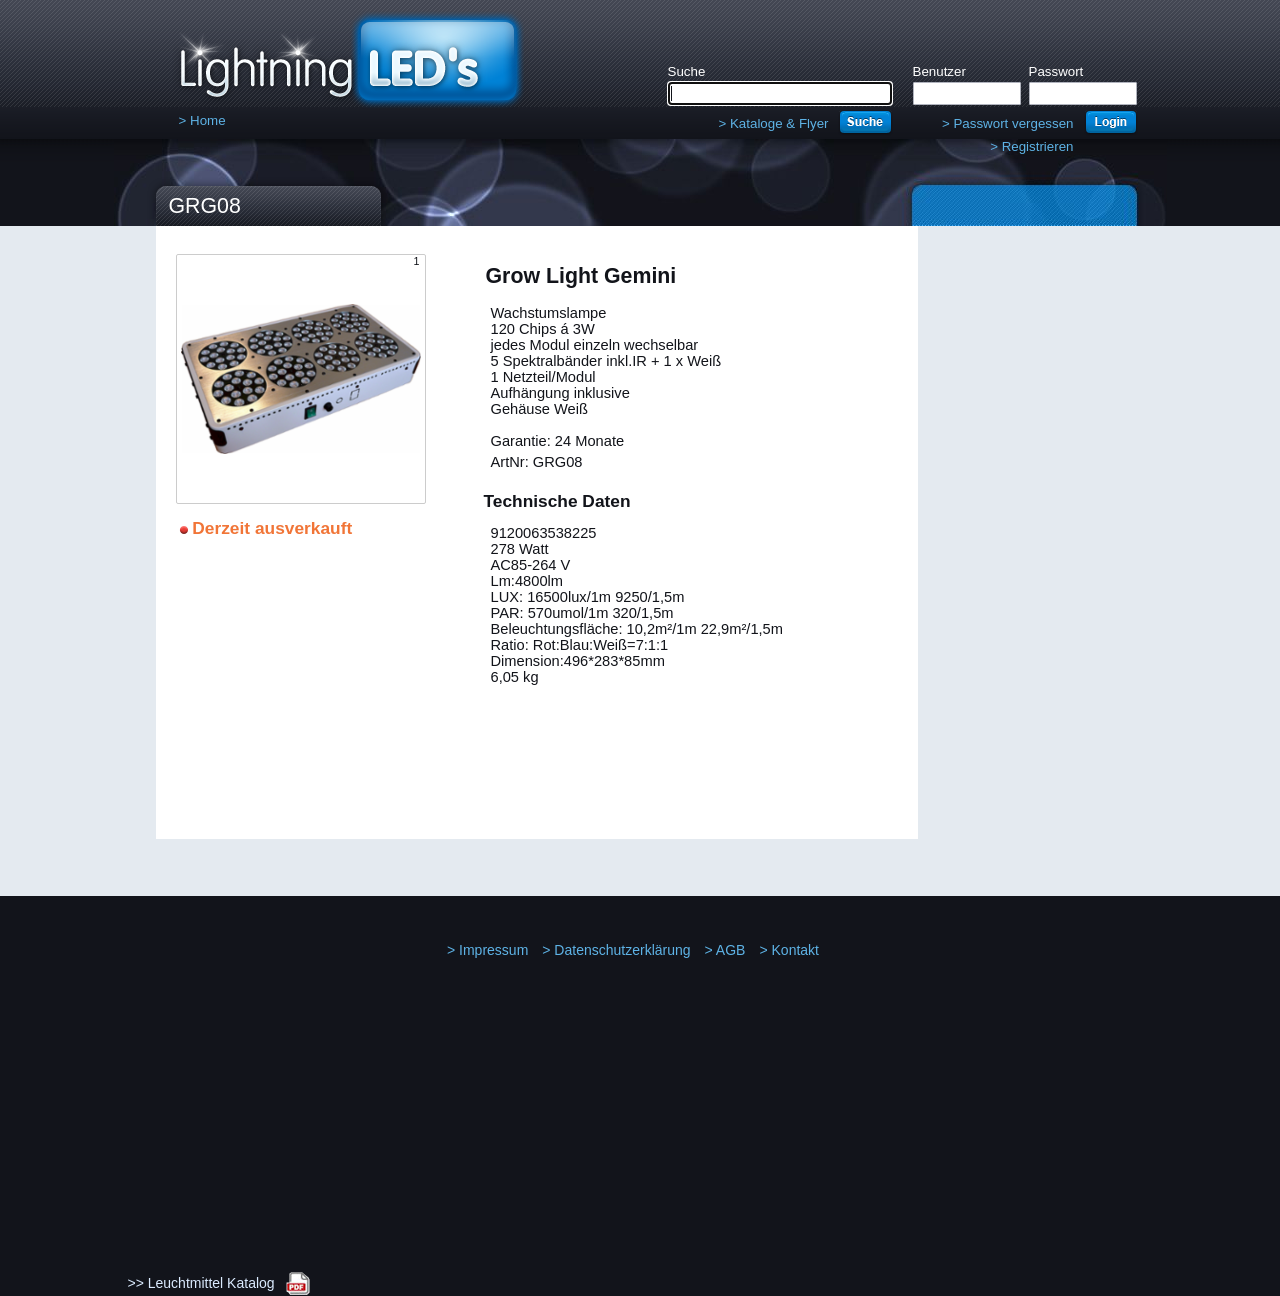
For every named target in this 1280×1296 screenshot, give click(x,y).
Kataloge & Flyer (773, 123)
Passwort (1056, 71)
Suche (687, 71)
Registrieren (1031, 146)
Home (202, 120)
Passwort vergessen (1008, 123)
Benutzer (939, 71)
